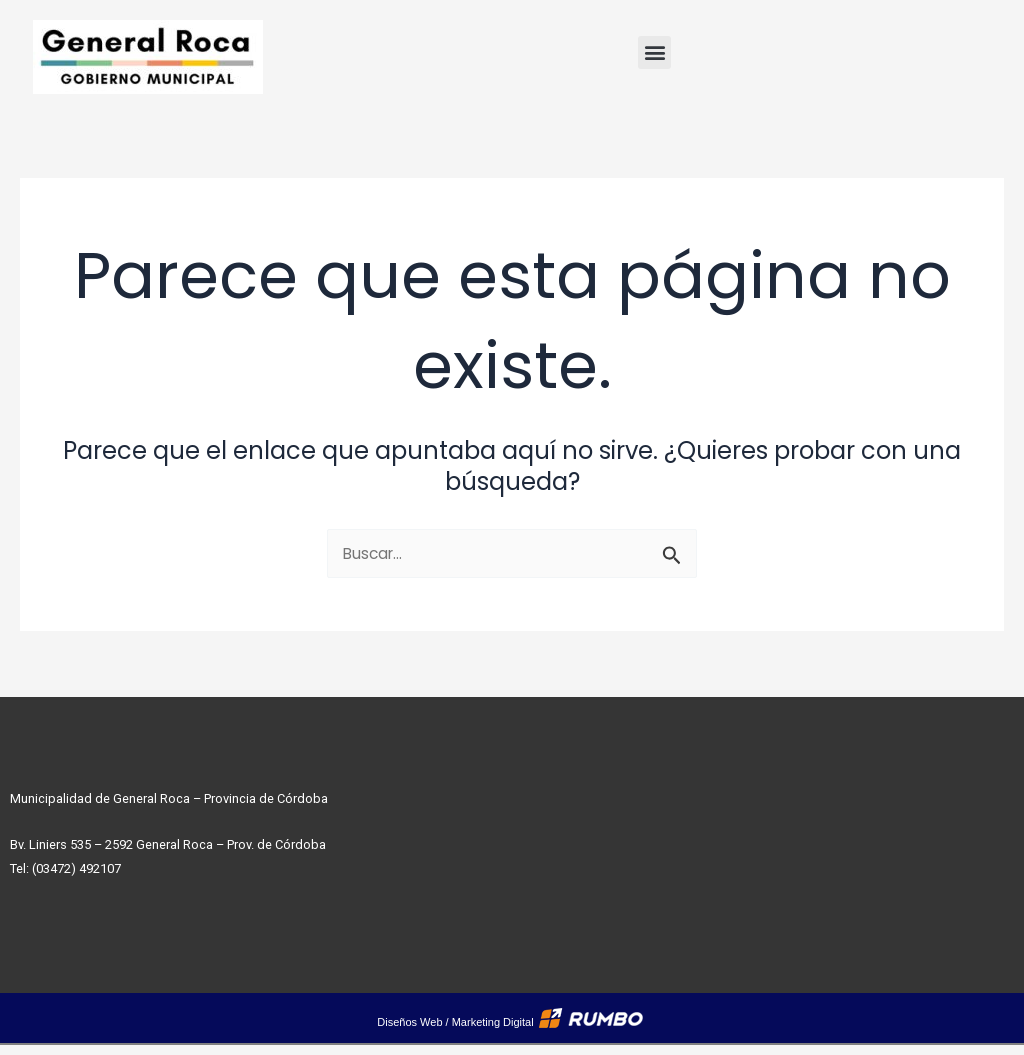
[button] (654, 52)
